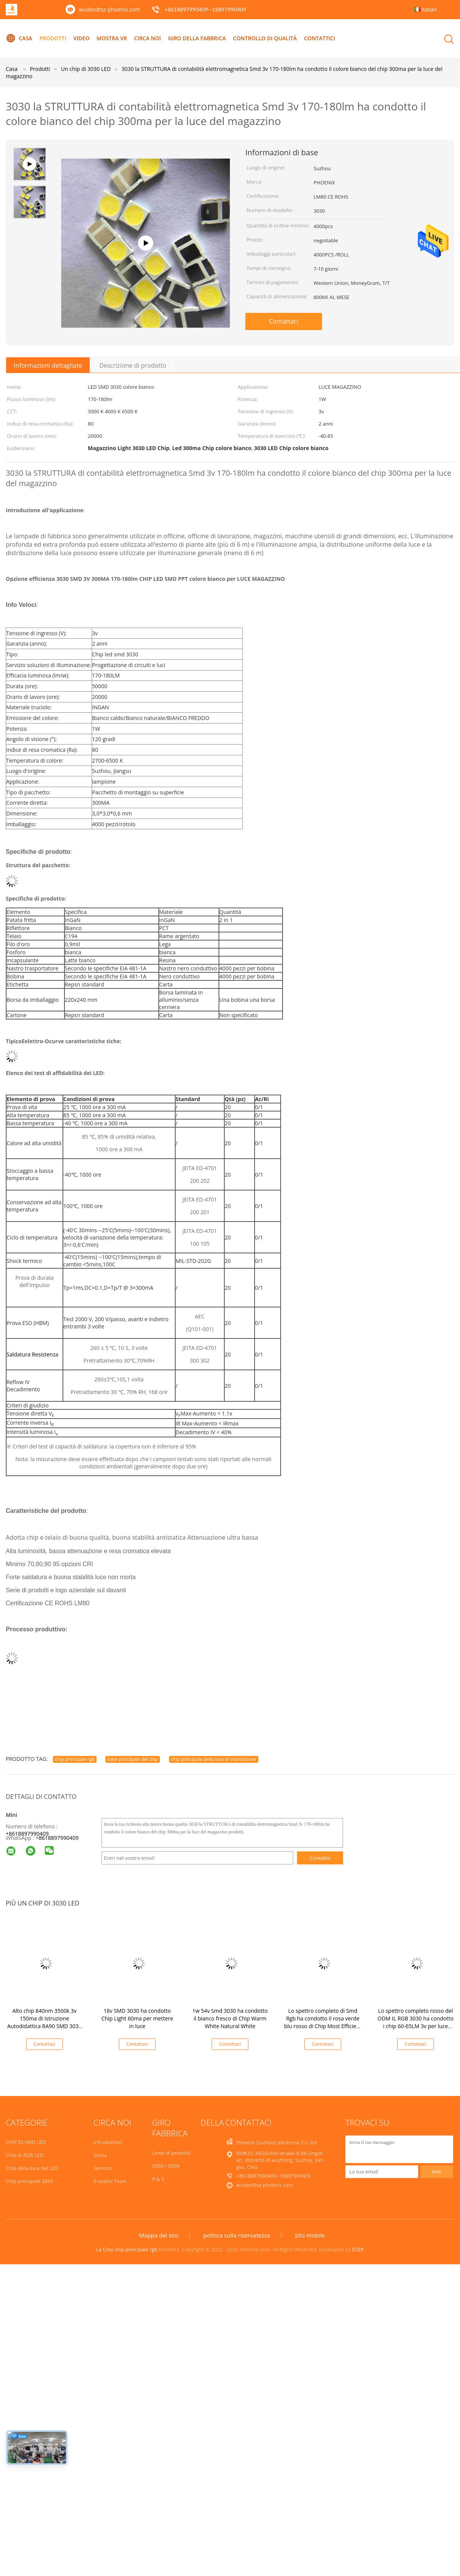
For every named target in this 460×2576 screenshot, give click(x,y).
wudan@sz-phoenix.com (109, 9)
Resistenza (45, 1354)
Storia (100, 2155)
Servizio (103, 2168)
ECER (358, 2249)
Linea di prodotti (171, 2152)
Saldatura (18, 1354)
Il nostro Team (110, 2181)
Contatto (320, 1857)
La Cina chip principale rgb (127, 2249)
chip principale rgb (75, 1759)
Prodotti (52, 38)
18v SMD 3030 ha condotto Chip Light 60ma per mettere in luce (137, 2018)
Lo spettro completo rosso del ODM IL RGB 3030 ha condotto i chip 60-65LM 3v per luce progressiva (415, 2022)
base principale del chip (132, 1759)
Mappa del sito (159, 2235)
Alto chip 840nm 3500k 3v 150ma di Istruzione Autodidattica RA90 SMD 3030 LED (44, 2022)
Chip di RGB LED (24, 2155)
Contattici (319, 38)
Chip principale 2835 (29, 2181)
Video (81, 38)
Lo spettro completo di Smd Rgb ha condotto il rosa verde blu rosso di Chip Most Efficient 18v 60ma (322, 2022)
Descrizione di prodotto (132, 365)
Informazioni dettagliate (48, 365)
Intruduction (108, 2142)
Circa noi (147, 38)
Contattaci (283, 321)
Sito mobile (310, 2235)
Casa (19, 38)
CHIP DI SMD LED (26, 2142)
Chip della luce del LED (32, 2168)
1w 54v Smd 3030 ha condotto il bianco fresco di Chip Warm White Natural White (230, 2018)
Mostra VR (112, 38)
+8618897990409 (27, 1833)
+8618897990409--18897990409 (205, 9)
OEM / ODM (166, 2165)
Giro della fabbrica (197, 38)
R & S (158, 2178)
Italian (429, 9)
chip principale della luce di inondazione (213, 1759)
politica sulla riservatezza (236, 2235)
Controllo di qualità (265, 38)
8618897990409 (59, 1837)
